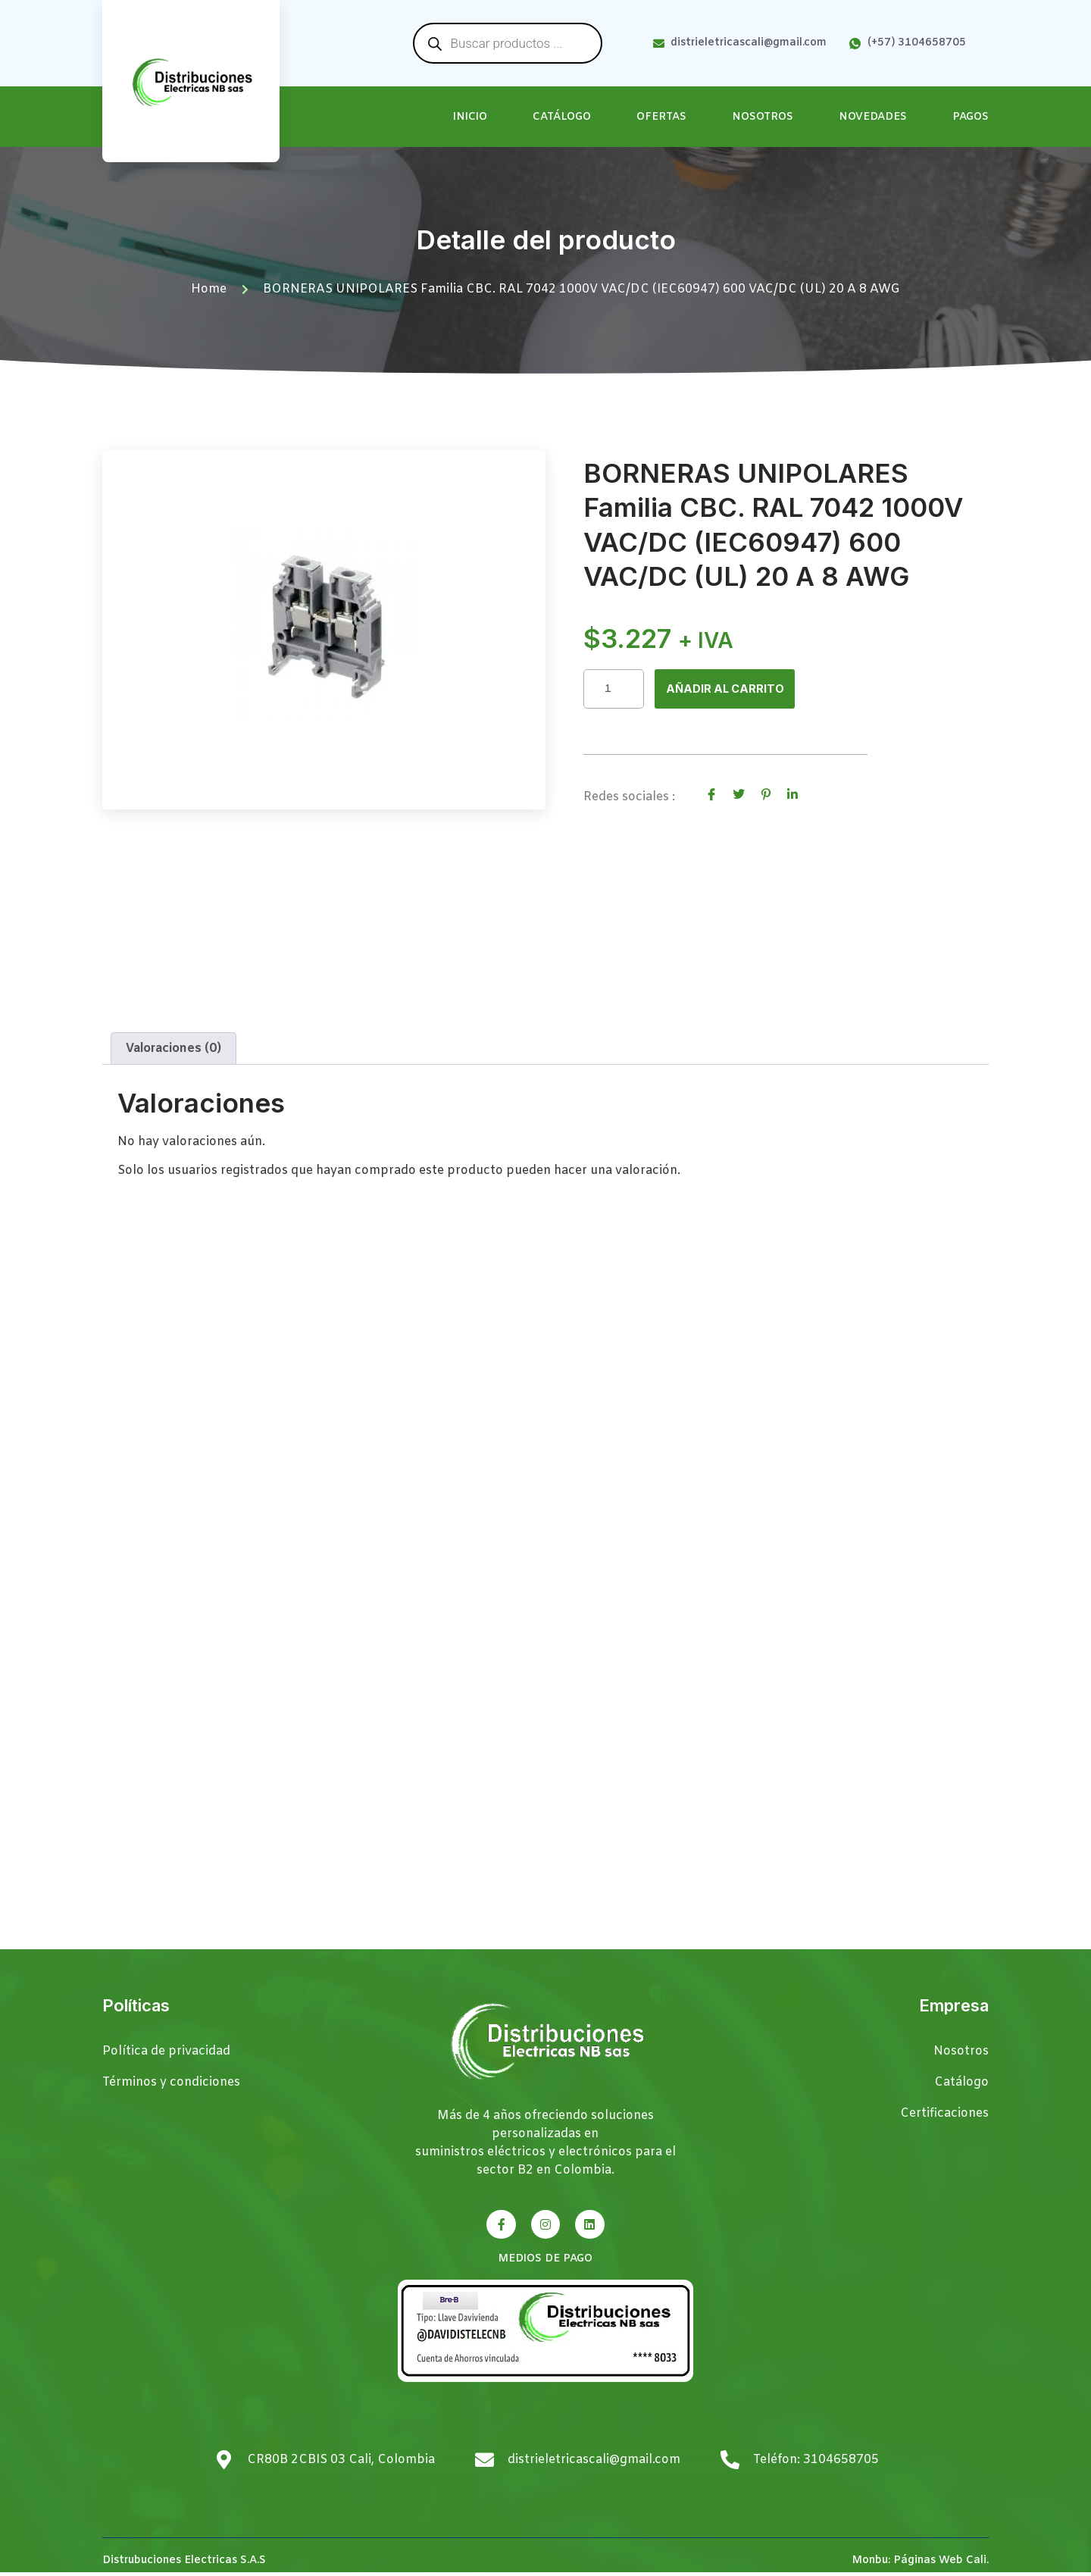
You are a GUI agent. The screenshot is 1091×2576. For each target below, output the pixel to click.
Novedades (873, 117)
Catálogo (562, 117)
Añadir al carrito (728, 689)
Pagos (970, 117)
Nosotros (762, 117)
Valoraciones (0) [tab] (173, 1052)
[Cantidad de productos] (613, 689)
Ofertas (661, 117)
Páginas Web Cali (939, 2564)
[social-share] (711, 795)
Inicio (470, 117)
